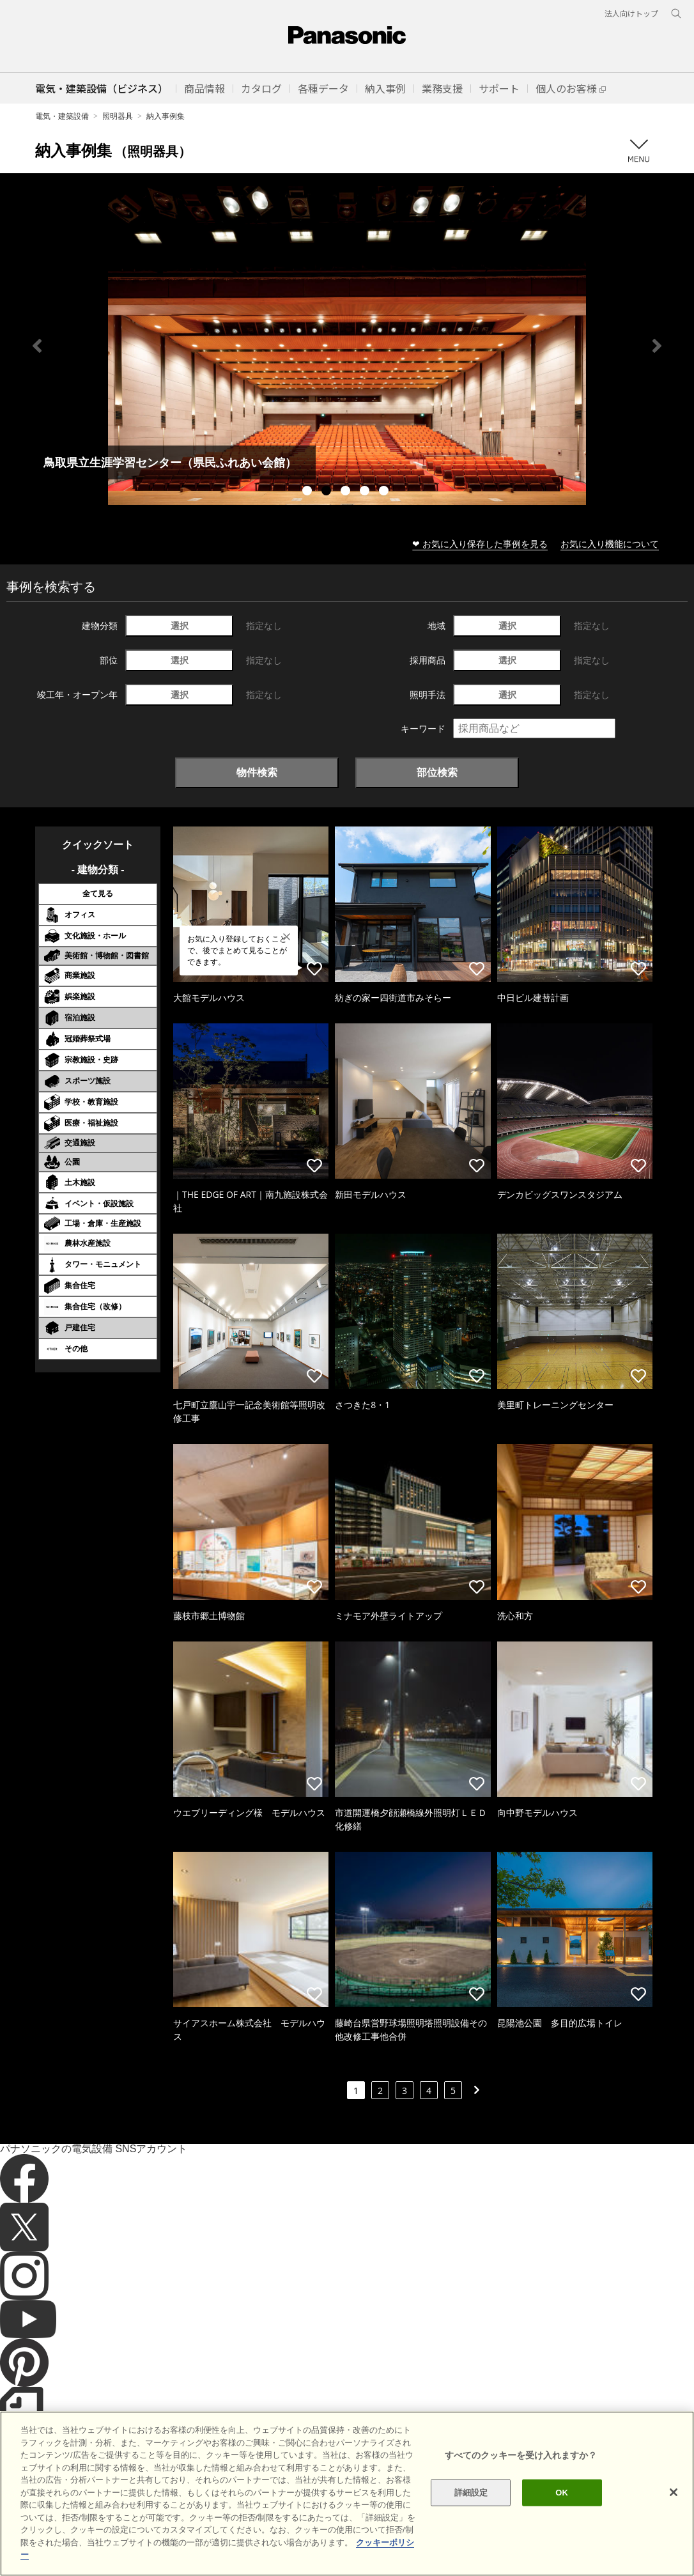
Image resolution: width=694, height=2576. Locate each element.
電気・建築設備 (62, 116)
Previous (37, 346)
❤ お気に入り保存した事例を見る (480, 544)
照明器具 (117, 116)
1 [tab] (308, 492)
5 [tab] (385, 492)
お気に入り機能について (609, 544)
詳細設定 (471, 2492)
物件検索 (256, 772)
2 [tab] (327, 492)
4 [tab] (366, 492)
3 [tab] (347, 492)
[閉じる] (673, 2492)
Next (657, 346)
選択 (180, 625)
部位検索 (437, 772)
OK (561, 2492)
